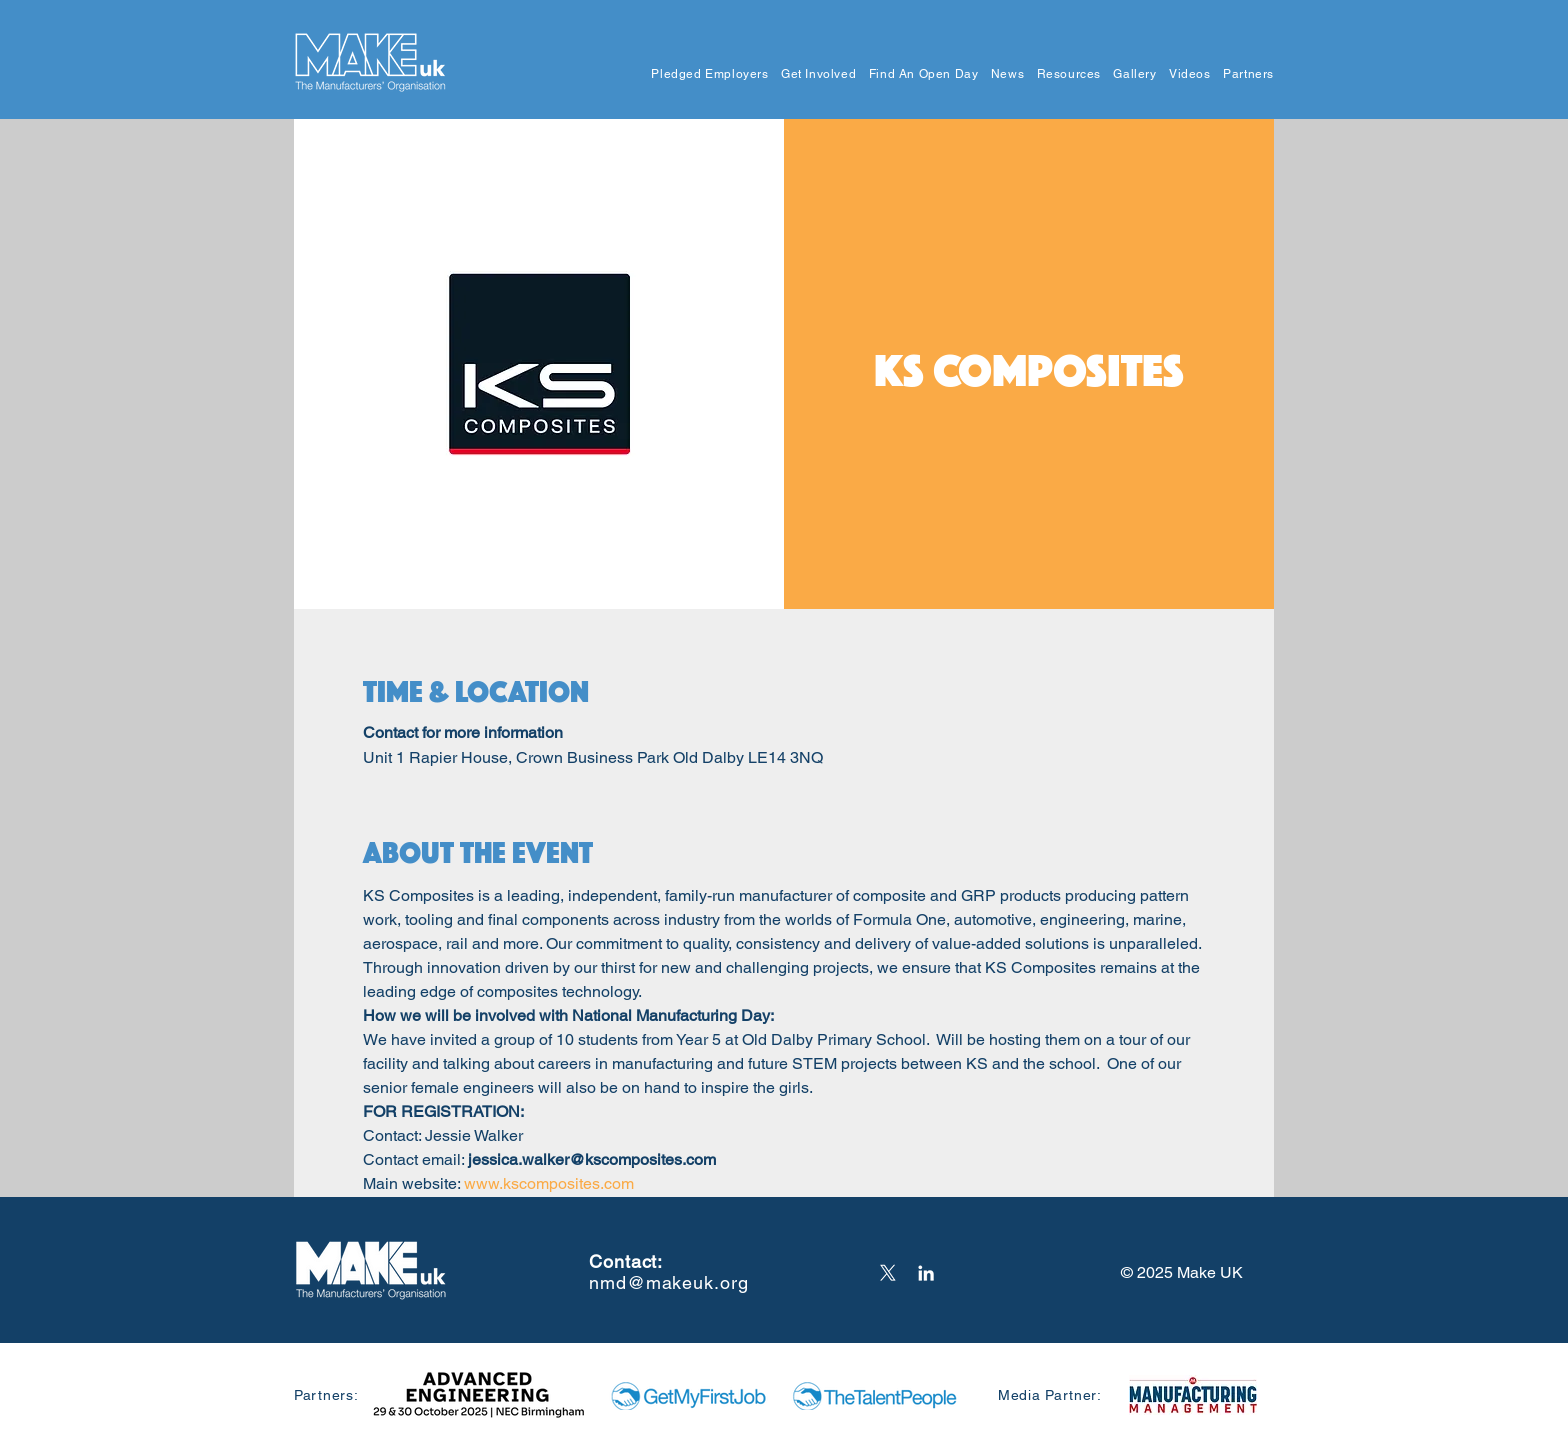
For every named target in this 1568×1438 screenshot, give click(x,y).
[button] (704, 74)
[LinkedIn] (926, 1273)
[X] (888, 1273)
